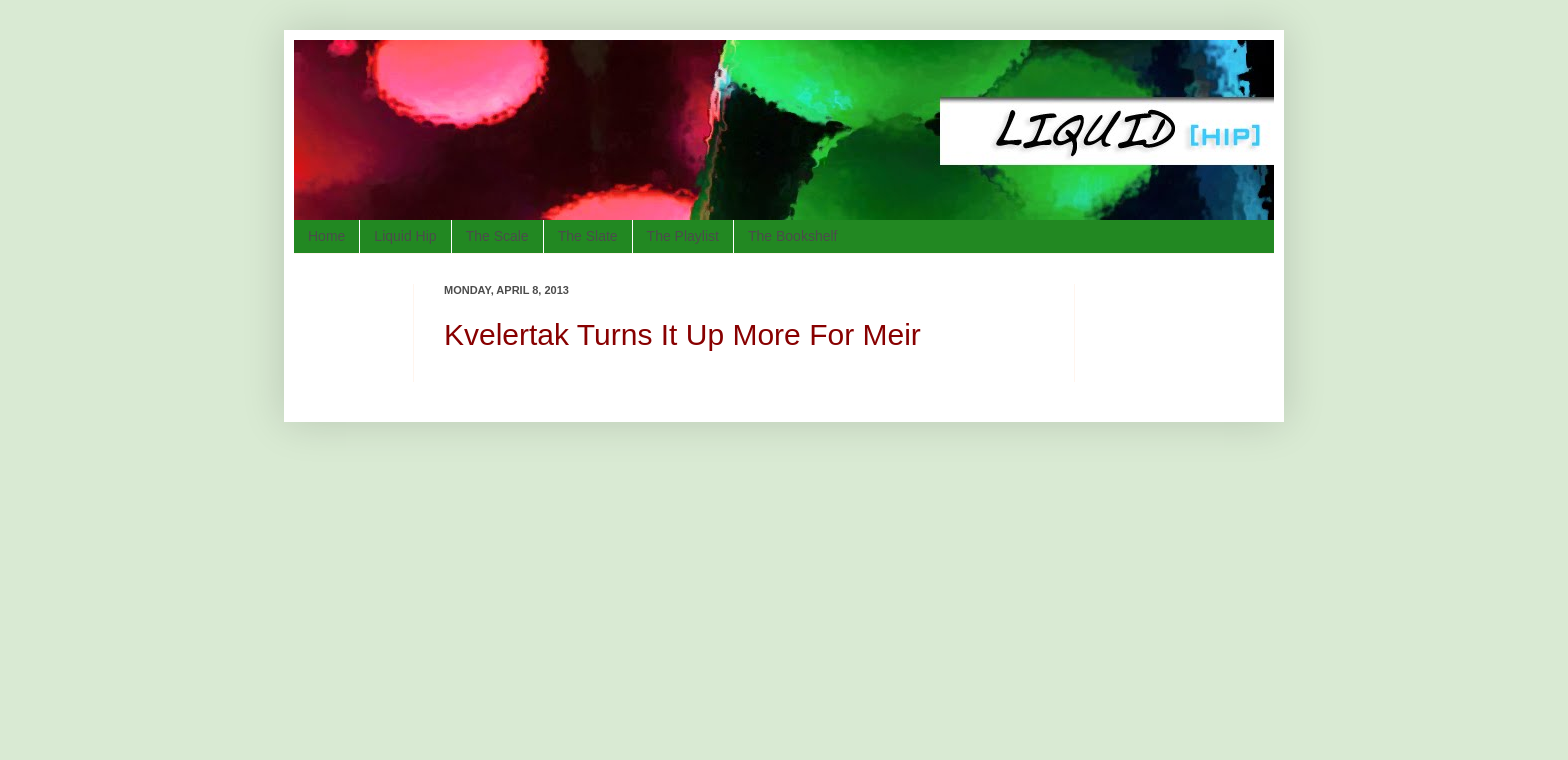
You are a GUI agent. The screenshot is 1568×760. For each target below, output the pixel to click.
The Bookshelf (793, 236)
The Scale (497, 236)
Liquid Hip (405, 236)
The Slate (588, 236)
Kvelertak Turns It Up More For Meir (682, 334)
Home (326, 236)
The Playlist (683, 236)
